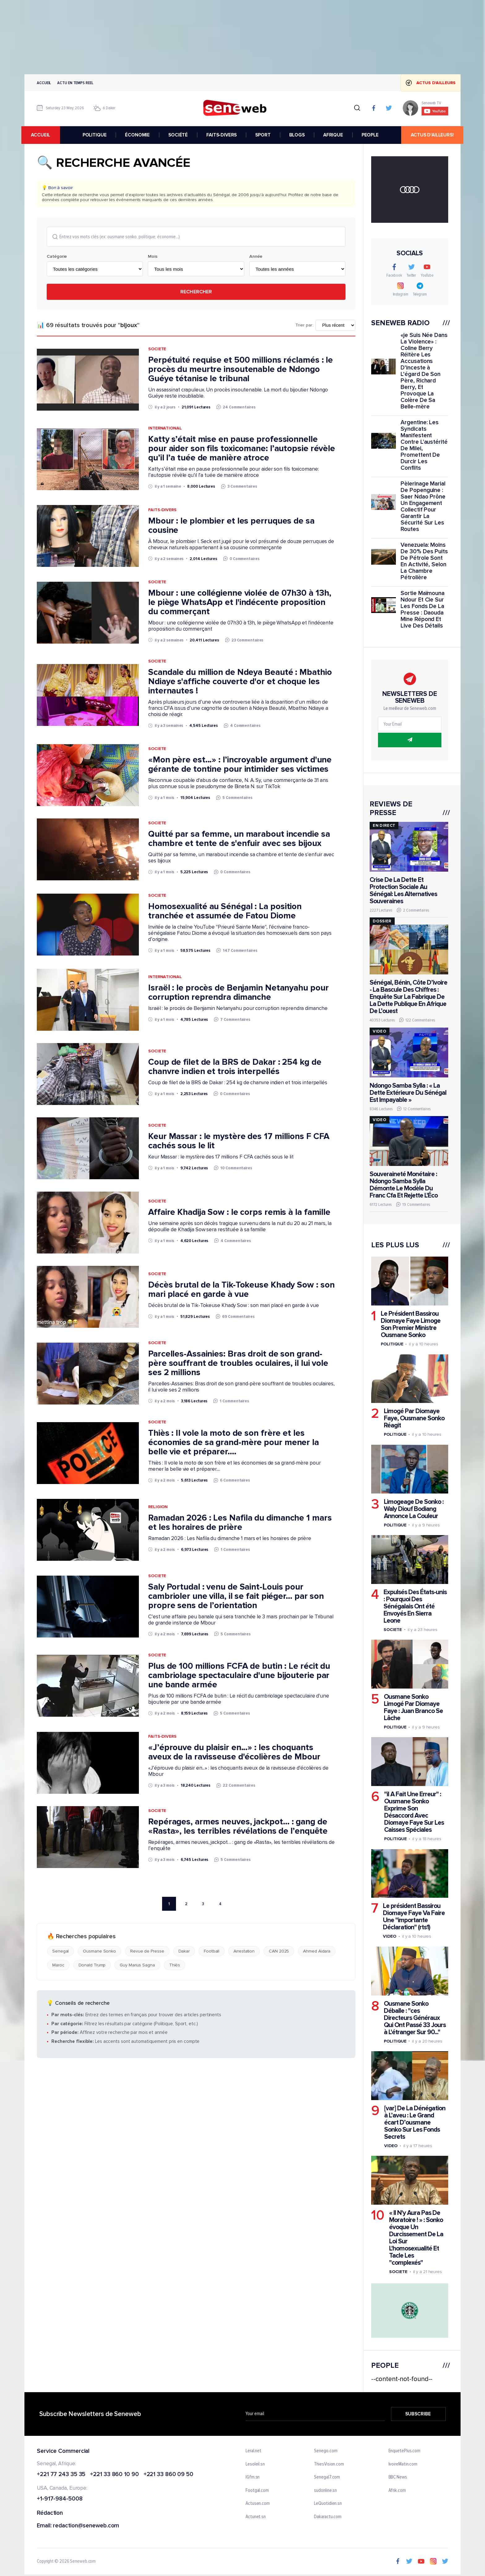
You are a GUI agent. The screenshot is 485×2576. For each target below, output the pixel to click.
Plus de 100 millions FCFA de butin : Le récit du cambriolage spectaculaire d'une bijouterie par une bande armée (239, 1675)
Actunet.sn (256, 2517)
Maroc (58, 1965)
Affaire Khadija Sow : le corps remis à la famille (239, 1212)
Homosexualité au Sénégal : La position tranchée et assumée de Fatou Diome (225, 911)
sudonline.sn (325, 2490)
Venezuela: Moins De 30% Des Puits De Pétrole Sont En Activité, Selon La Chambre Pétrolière (424, 561)
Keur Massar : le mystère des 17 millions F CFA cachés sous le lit (238, 1141)
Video (389, 1936)
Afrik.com (397, 2490)
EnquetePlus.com (404, 2451)
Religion (158, 1507)
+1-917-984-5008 (60, 2499)
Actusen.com (258, 2504)
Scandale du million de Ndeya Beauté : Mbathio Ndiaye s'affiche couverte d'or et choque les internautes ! (240, 682)
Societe (157, 349)
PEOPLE (370, 135)
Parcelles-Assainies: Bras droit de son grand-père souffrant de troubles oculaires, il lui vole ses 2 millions (238, 1363)
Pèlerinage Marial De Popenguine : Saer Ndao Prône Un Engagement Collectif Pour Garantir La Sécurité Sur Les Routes (423, 507)
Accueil (44, 82)
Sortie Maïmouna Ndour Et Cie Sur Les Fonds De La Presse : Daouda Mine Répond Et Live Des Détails (422, 609)
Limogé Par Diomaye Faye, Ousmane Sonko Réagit (414, 1418)
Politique (392, 1344)
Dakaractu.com (327, 2517)
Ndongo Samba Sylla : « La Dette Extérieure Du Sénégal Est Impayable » (408, 1092)
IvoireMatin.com (403, 2464)
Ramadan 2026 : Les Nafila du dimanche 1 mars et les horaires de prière (240, 1522)
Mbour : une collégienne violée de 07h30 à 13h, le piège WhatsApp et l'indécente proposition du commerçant (239, 602)
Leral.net (253, 2451)
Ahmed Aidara (316, 1951)
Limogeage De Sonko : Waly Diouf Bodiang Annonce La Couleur (414, 1509)
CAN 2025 (279, 1951)
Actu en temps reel (75, 82)
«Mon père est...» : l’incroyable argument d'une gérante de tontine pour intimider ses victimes (240, 764)
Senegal (60, 1951)
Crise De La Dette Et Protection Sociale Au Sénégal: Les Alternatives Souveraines (403, 890)
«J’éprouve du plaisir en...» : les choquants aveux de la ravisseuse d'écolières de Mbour (234, 1752)
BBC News (397, 2477)
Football (211, 1951)
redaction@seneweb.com (86, 2526)
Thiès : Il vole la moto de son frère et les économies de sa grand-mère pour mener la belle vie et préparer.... (233, 1442)
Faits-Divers (162, 510)
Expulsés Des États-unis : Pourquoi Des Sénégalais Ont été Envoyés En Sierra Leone (415, 1606)
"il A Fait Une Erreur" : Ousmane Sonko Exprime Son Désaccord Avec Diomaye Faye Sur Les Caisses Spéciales (414, 1812)
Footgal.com (257, 2490)
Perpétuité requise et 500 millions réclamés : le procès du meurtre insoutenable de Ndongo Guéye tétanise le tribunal (240, 369)
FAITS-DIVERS (222, 135)
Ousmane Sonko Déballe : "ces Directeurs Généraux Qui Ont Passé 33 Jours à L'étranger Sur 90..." (415, 2018)
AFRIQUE (333, 135)
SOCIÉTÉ (178, 135)
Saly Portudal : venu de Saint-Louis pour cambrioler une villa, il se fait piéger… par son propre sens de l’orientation (236, 1596)
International (165, 428)
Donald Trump (92, 1965)
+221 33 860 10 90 (114, 2474)
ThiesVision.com (329, 2464)
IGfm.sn (253, 2477)
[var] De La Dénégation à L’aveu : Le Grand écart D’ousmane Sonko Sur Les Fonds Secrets (414, 2122)
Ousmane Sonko (99, 1951)
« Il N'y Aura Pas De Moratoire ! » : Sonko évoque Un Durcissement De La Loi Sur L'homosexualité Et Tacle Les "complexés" (416, 2237)
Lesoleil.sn (255, 2464)
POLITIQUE (95, 135)
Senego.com (325, 2451)
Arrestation (244, 1951)
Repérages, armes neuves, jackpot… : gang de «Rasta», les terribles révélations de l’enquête (238, 1826)
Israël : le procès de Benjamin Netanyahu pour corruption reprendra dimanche (238, 992)
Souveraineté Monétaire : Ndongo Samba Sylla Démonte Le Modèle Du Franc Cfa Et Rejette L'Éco (404, 1185)
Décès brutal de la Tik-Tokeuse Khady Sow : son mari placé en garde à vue (241, 1289)
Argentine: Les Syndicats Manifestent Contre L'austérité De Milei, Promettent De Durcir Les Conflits (424, 445)
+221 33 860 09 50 (168, 2474)
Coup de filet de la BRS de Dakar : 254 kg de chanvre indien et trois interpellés (234, 1067)
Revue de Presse (147, 1951)
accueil (43, 135)
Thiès (174, 1965)
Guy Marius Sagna (137, 1965)
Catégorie (57, 256)
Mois (152, 256)
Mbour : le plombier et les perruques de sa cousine (231, 525)
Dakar (184, 1951)
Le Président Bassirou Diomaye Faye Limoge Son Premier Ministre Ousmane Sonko (410, 1324)
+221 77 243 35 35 (61, 2474)
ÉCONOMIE (137, 135)
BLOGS (297, 135)
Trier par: (304, 325)
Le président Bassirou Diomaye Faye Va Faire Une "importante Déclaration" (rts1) (414, 1917)
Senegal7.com (327, 2477)
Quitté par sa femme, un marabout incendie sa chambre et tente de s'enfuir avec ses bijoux (239, 839)
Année (255, 256)
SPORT (263, 135)
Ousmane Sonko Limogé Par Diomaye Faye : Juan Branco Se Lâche (413, 1707)
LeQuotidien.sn (328, 2504)
